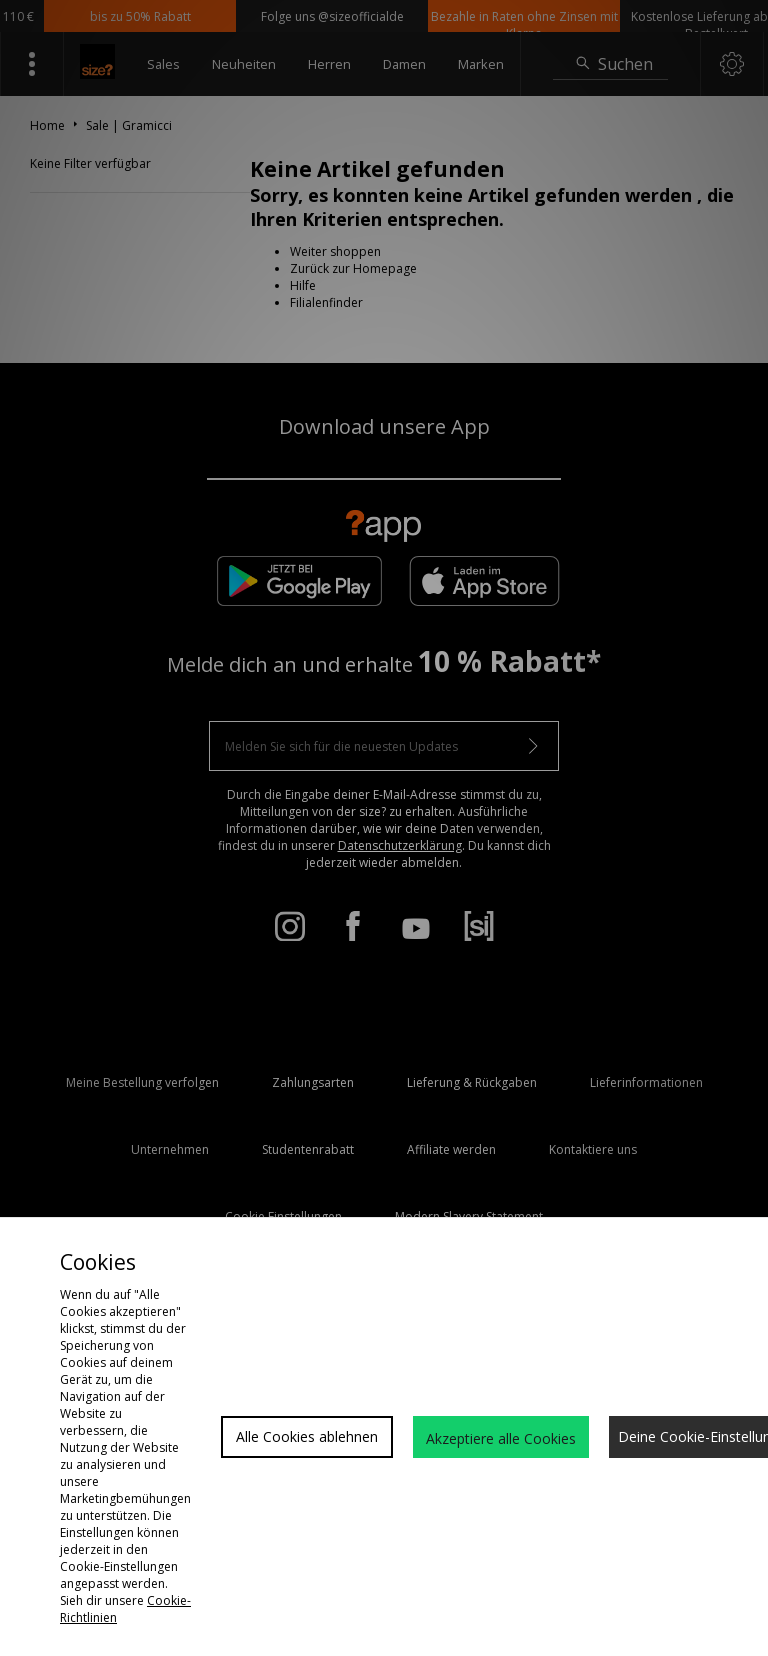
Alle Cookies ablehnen (307, 1436)
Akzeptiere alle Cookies (501, 1438)
